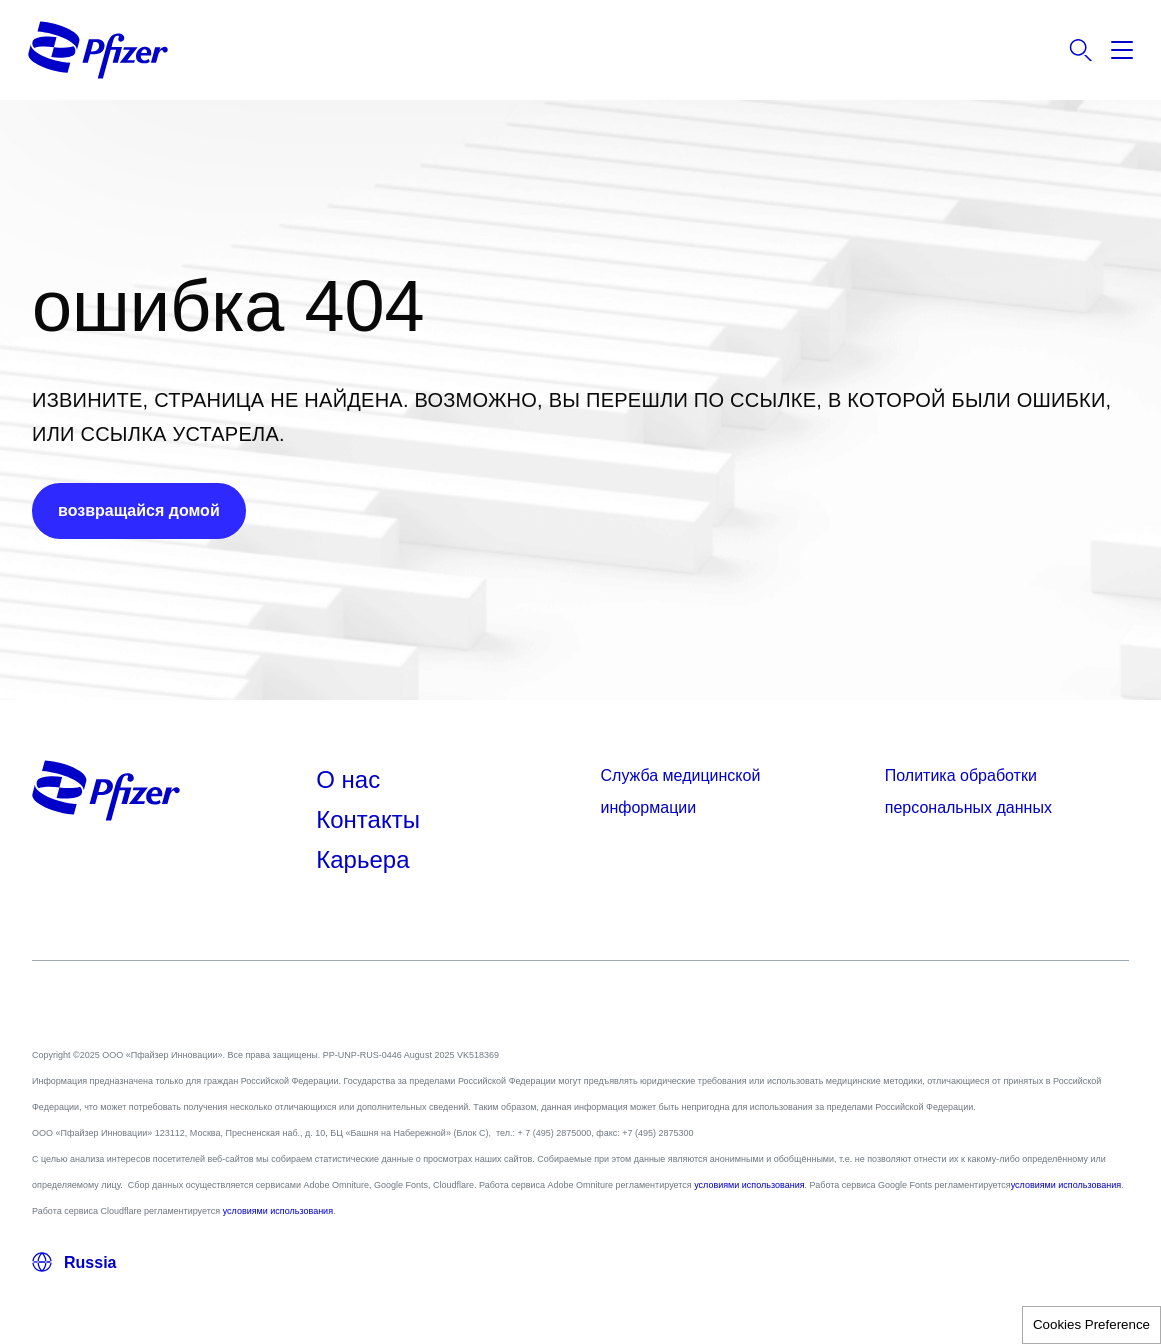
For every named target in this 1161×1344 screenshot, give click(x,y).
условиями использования (749, 1185)
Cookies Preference (1091, 1324)
